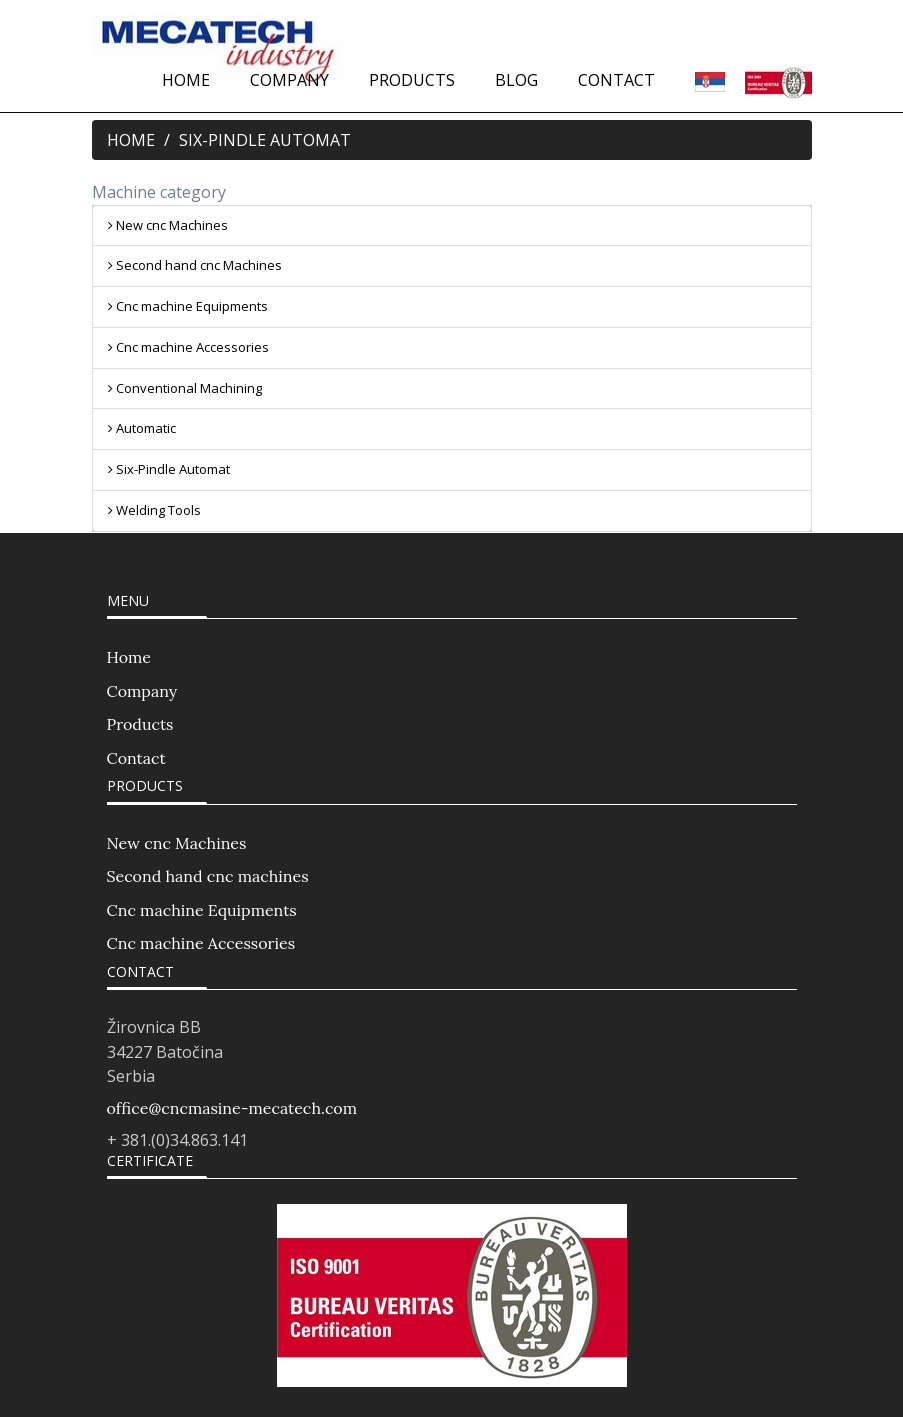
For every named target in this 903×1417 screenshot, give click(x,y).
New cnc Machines (168, 225)
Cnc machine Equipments (188, 306)
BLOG (516, 80)
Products (140, 724)
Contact (136, 758)
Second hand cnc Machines (195, 265)
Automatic (142, 428)
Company (142, 691)
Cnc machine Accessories (188, 347)
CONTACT (616, 80)
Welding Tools (154, 510)
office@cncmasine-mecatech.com (232, 1108)
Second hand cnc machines (208, 876)
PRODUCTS (412, 80)
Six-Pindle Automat (169, 469)
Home (129, 657)
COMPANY (289, 80)
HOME (186, 80)
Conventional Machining (185, 388)
